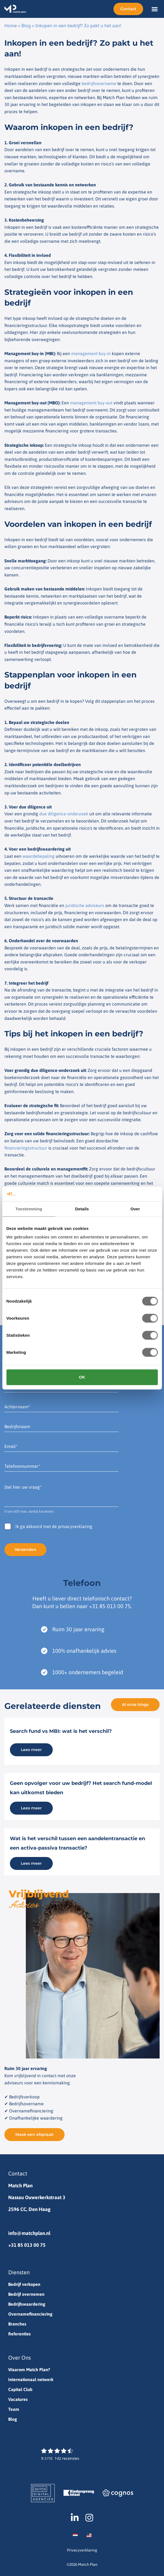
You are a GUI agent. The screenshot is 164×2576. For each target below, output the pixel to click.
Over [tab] (135, 1208)
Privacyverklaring (82, 2550)
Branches (17, 2323)
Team (13, 2409)
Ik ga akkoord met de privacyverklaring (53, 1526)
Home (10, 26)
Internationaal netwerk (30, 2379)
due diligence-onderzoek (63, 813)
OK (82, 1377)
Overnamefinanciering (30, 2313)
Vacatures (18, 2399)
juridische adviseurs (84, 905)
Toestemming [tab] (28, 1208)
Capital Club (20, 2389)
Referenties (19, 2333)
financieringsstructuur (25, 1147)
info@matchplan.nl (29, 2233)
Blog (26, 26)
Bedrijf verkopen (24, 2284)
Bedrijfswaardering (26, 2304)
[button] (155, 9)
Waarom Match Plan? (29, 2369)
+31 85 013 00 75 (110, 1606)
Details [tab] (82, 1208)
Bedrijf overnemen (26, 2294)
